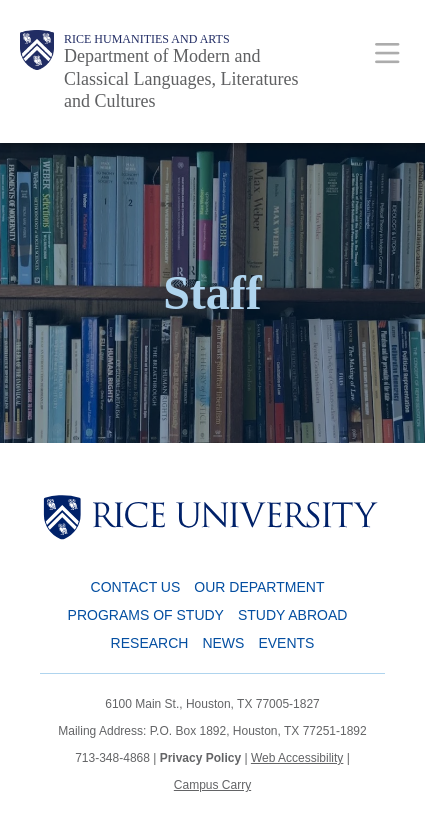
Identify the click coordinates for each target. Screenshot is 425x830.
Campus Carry (212, 785)
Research (150, 643)
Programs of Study (146, 615)
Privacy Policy (200, 758)
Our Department (259, 587)
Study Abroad (292, 615)
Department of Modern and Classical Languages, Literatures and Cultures (181, 78)
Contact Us (136, 587)
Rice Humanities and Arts (147, 39)
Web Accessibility (297, 758)
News (223, 643)
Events (286, 643)
